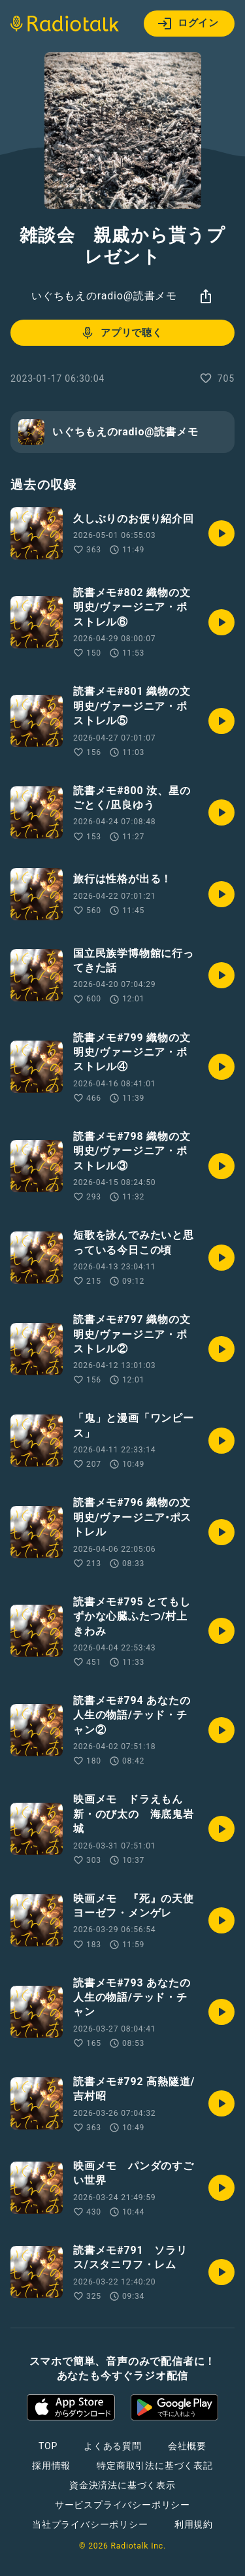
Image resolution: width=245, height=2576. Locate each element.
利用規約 (193, 2524)
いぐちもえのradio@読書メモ (104, 296)
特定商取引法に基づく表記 (155, 2465)
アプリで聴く (121, 333)
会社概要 (187, 2446)
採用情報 (51, 2465)
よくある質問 (113, 2446)
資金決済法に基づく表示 (122, 2485)
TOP (48, 2446)
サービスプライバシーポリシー (122, 2505)
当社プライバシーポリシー (90, 2524)
